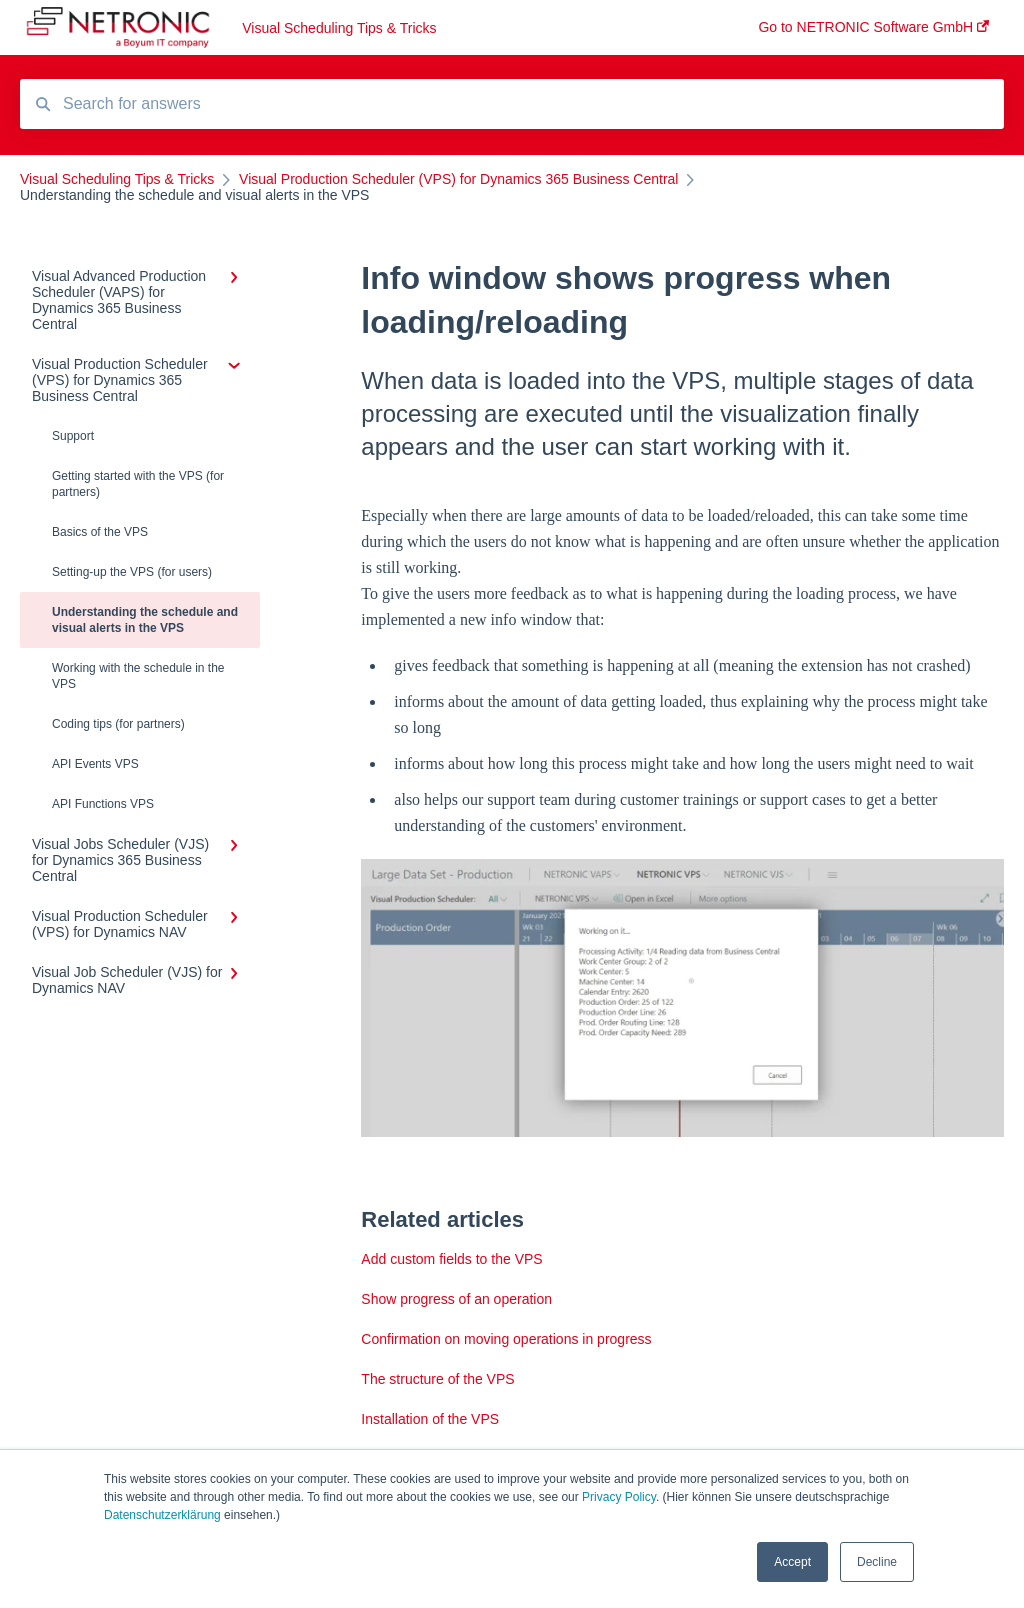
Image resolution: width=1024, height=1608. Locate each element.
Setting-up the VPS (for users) (132, 572)
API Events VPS (95, 764)
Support (73, 436)
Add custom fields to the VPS (451, 1259)
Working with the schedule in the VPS (138, 676)
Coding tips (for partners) (118, 724)
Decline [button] (877, 1562)
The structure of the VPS (437, 1379)
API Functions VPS (103, 804)
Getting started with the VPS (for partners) (138, 484)
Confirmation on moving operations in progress (506, 1339)
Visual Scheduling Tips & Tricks (339, 28)
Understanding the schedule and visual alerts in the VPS (145, 620)
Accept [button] (792, 1562)
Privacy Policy (619, 1497)
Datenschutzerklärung (162, 1515)
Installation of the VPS (430, 1419)
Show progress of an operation (456, 1299)
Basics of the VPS (100, 532)
